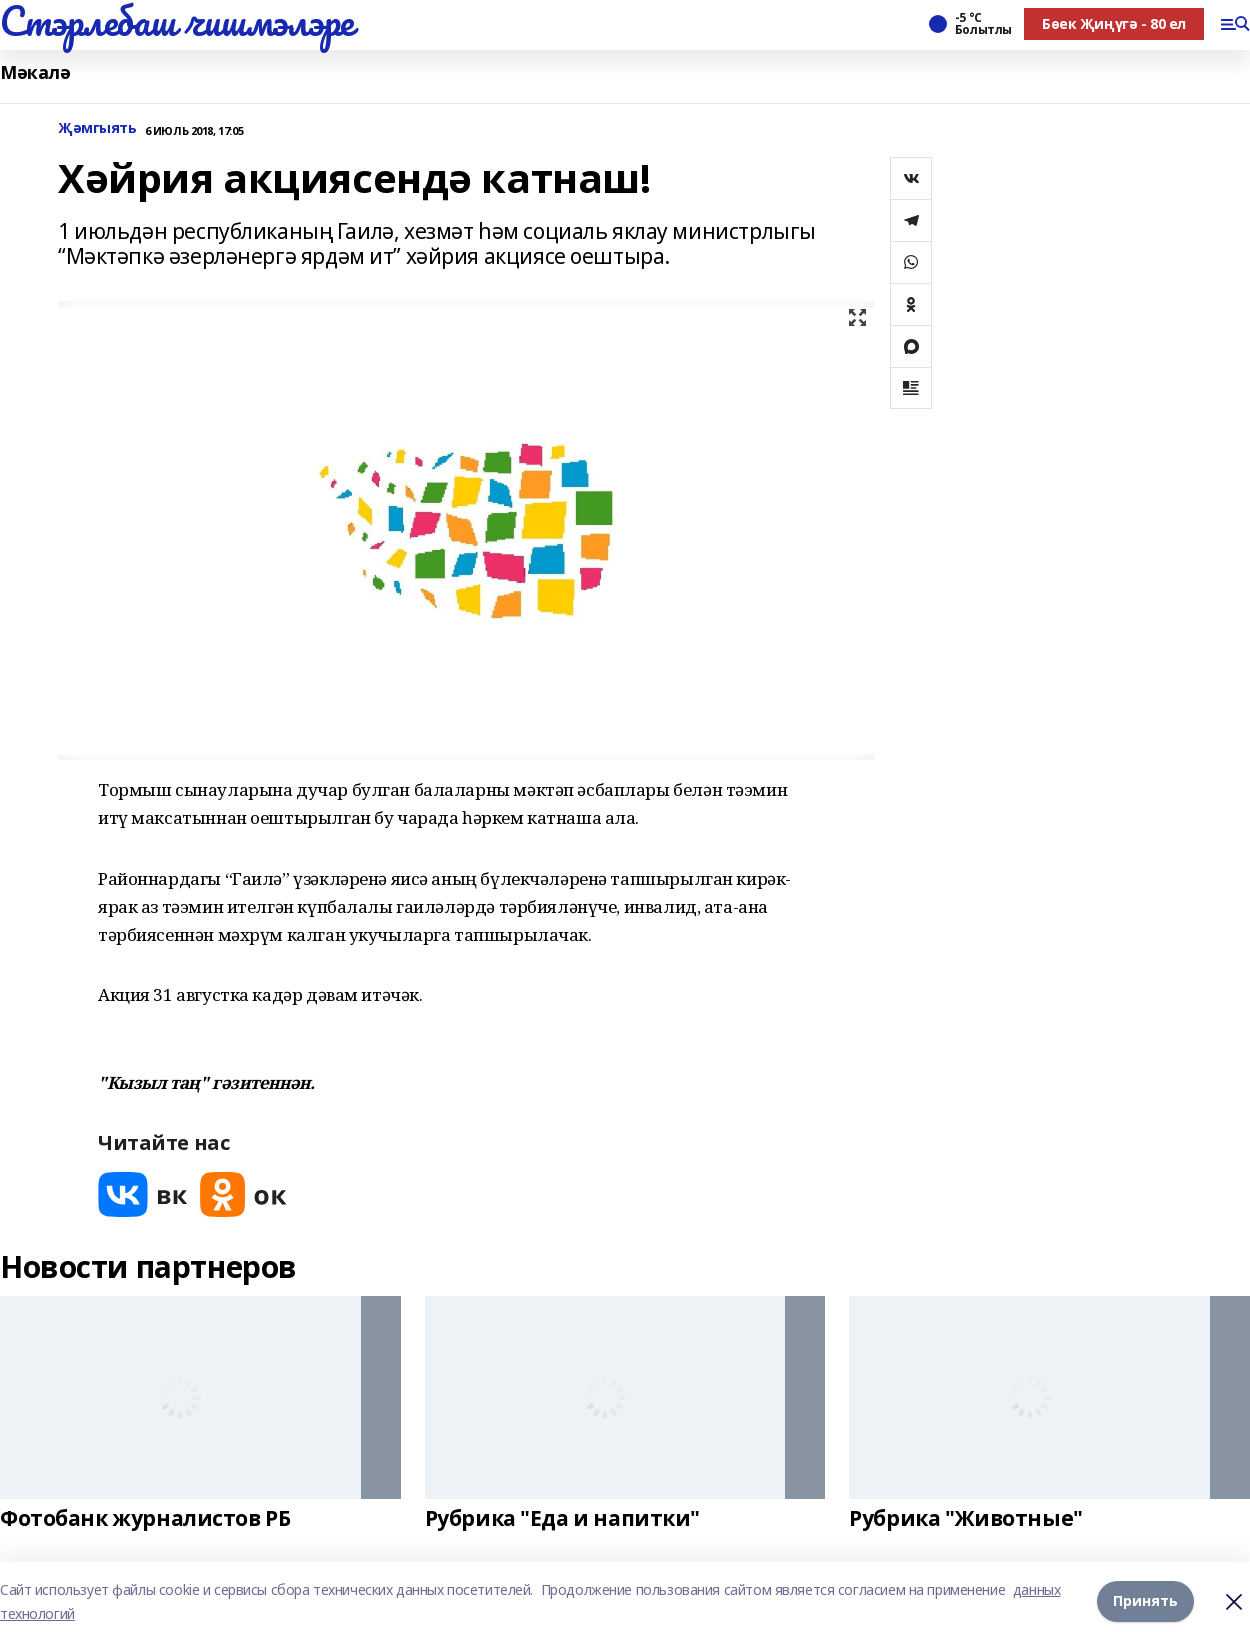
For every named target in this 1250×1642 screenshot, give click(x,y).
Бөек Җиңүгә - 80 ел (1114, 23)
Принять (1145, 1601)
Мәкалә (35, 72)
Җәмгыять (97, 128)
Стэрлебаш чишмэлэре (177, 21)
